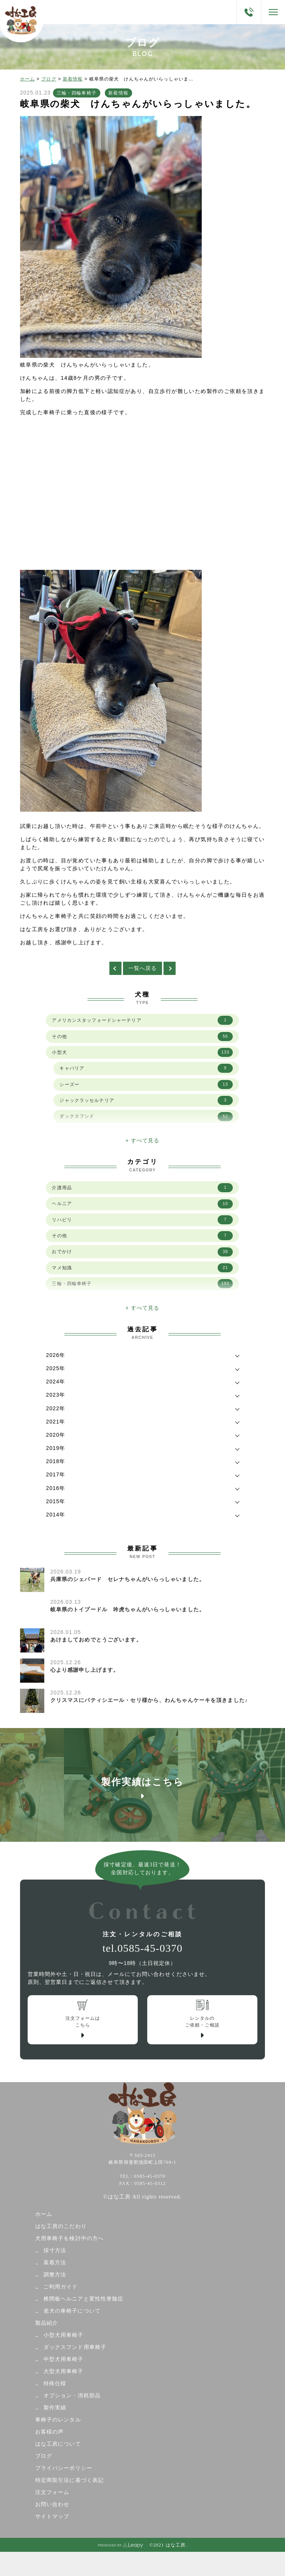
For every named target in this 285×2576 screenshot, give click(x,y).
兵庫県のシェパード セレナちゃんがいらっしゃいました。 (127, 1579)
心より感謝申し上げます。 (84, 1670)
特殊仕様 (55, 2383)
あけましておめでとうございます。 (96, 1640)
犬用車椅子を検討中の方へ (69, 2238)
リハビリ (142, 1219)
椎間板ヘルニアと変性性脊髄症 (84, 2299)
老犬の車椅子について (72, 2311)
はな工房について (58, 2444)
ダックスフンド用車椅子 (75, 2347)
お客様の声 (49, 2432)
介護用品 (142, 1187)
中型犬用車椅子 (64, 2359)
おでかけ (142, 1251)
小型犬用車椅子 (64, 2335)
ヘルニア (142, 1203)
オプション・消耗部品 (72, 2395)
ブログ (48, 79)
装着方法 (55, 2262)
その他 (142, 1036)
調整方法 (55, 2274)
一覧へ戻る (142, 968)
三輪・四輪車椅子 (77, 93)
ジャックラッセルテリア (146, 1100)
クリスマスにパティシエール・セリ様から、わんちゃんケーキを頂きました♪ (149, 1700)
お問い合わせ (52, 2504)
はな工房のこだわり (61, 2226)
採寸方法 (55, 2250)
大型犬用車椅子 (64, 2371)
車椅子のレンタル (58, 2420)
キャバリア (146, 1068)
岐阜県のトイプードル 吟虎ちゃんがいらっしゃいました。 (127, 1609)
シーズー (146, 1084)
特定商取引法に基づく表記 (69, 2480)
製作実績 (55, 2407)
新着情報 (73, 79)
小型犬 (142, 1052)
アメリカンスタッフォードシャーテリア (142, 1020)
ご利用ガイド (61, 2287)
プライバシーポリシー (63, 2468)
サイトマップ (52, 2516)
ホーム (27, 79)
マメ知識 (142, 1267)
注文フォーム (52, 2492)
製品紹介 (46, 2323)
